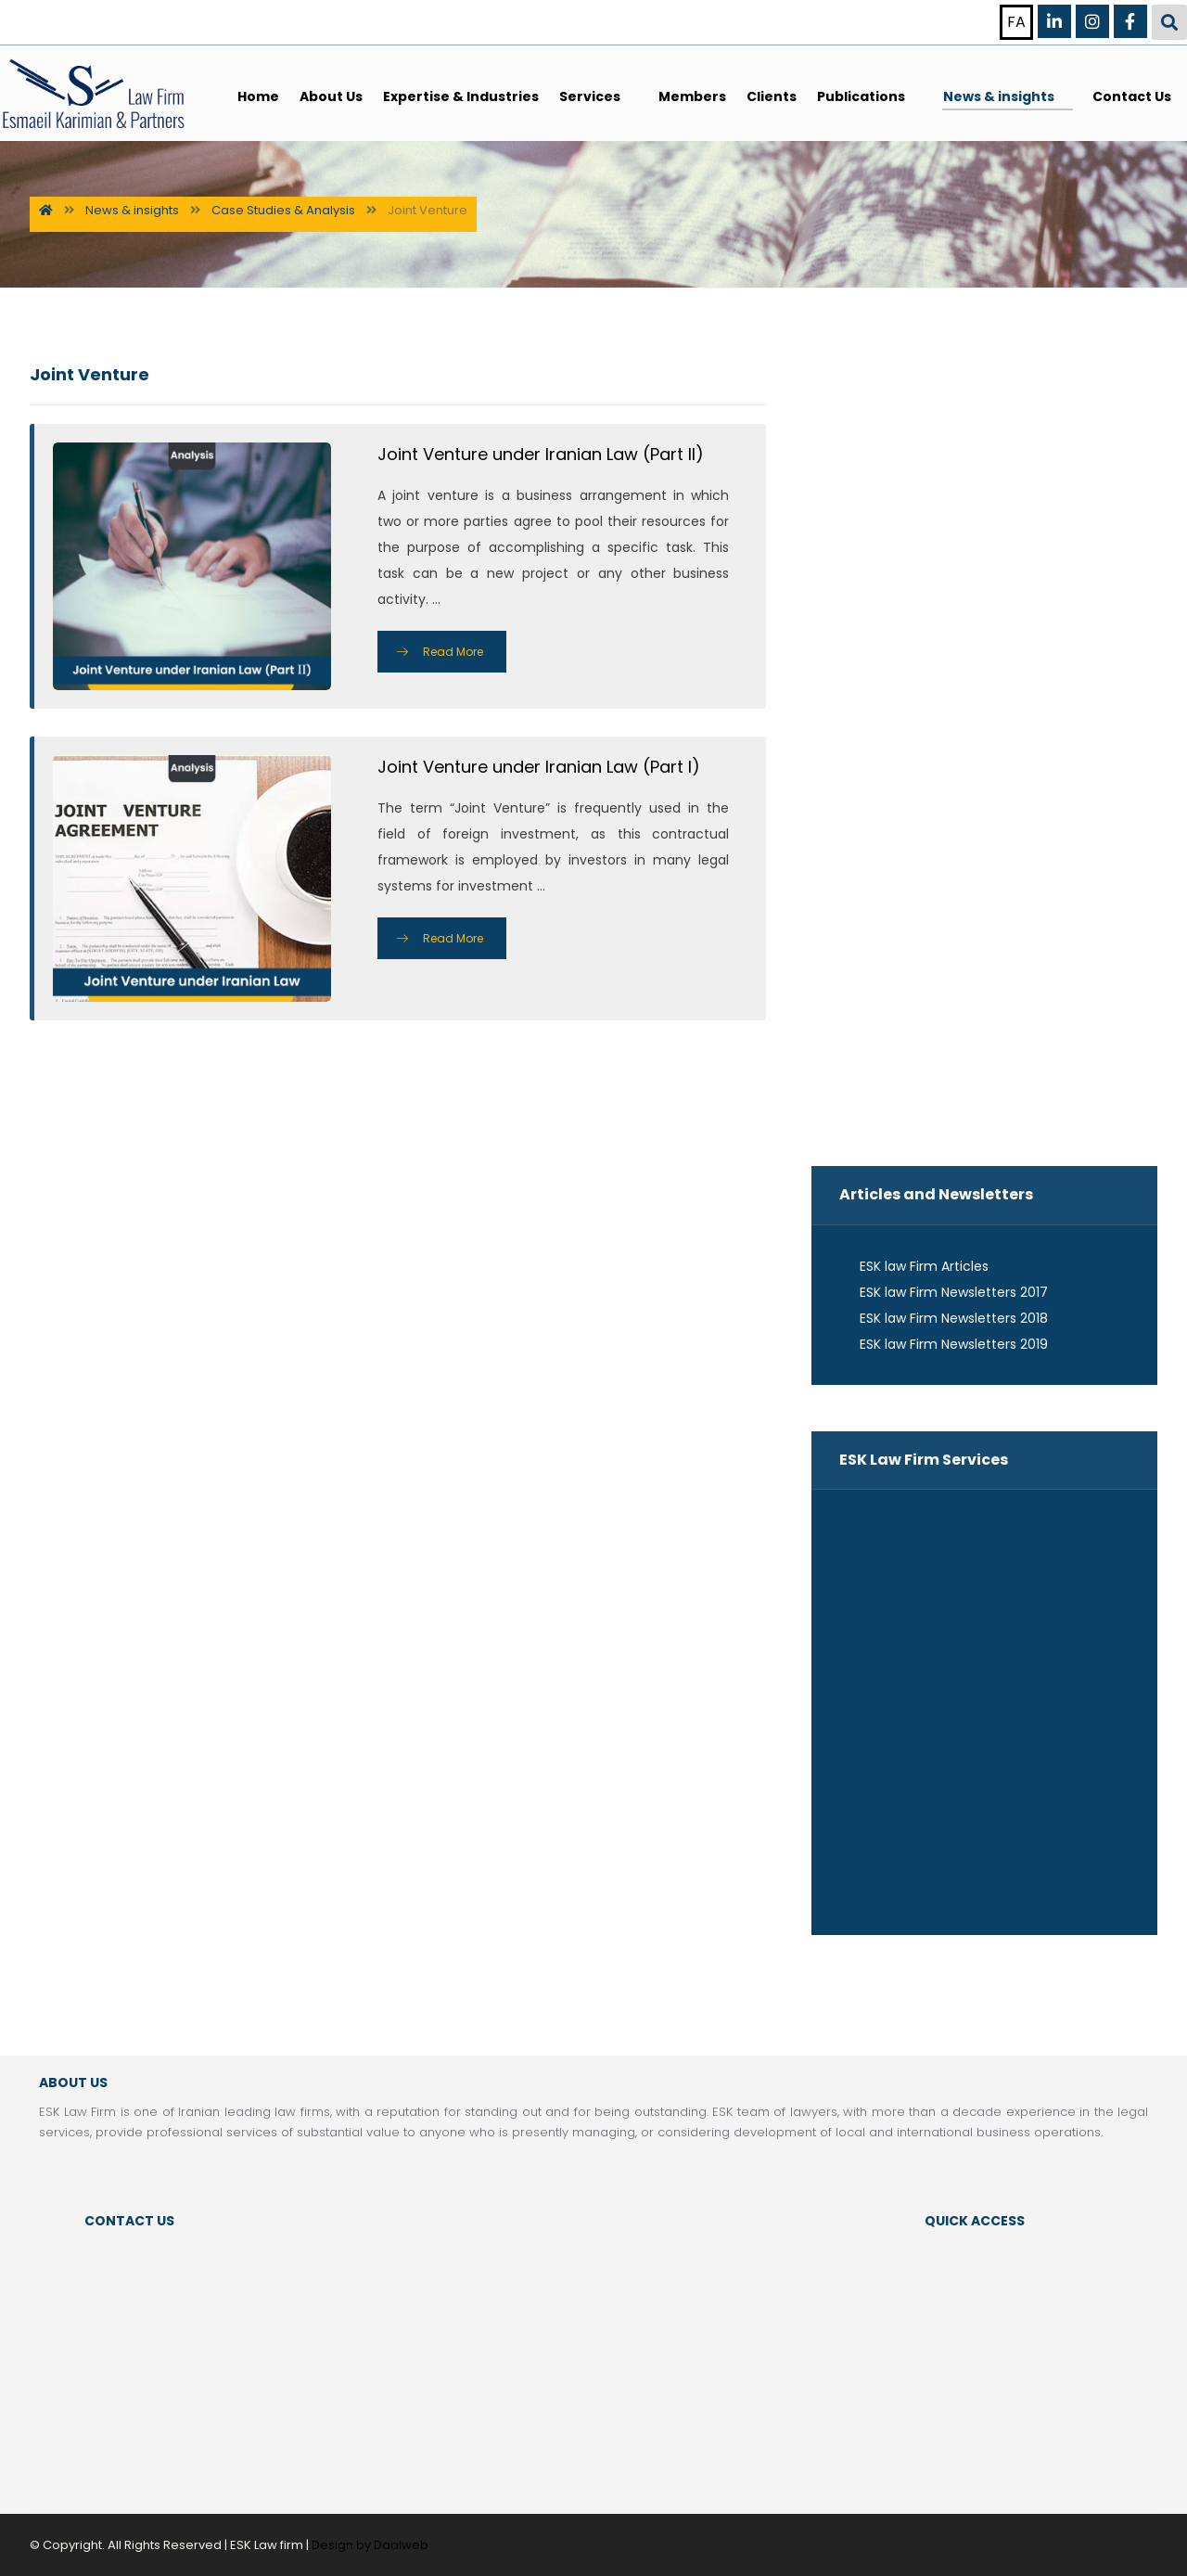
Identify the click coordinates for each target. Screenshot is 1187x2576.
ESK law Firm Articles (914, 1266)
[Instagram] (1092, 21)
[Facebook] (1130, 21)
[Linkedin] (1054, 21)
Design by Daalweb (370, 2545)
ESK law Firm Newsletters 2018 (943, 1318)
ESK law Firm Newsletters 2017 (943, 1292)
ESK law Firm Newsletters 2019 (943, 1344)
